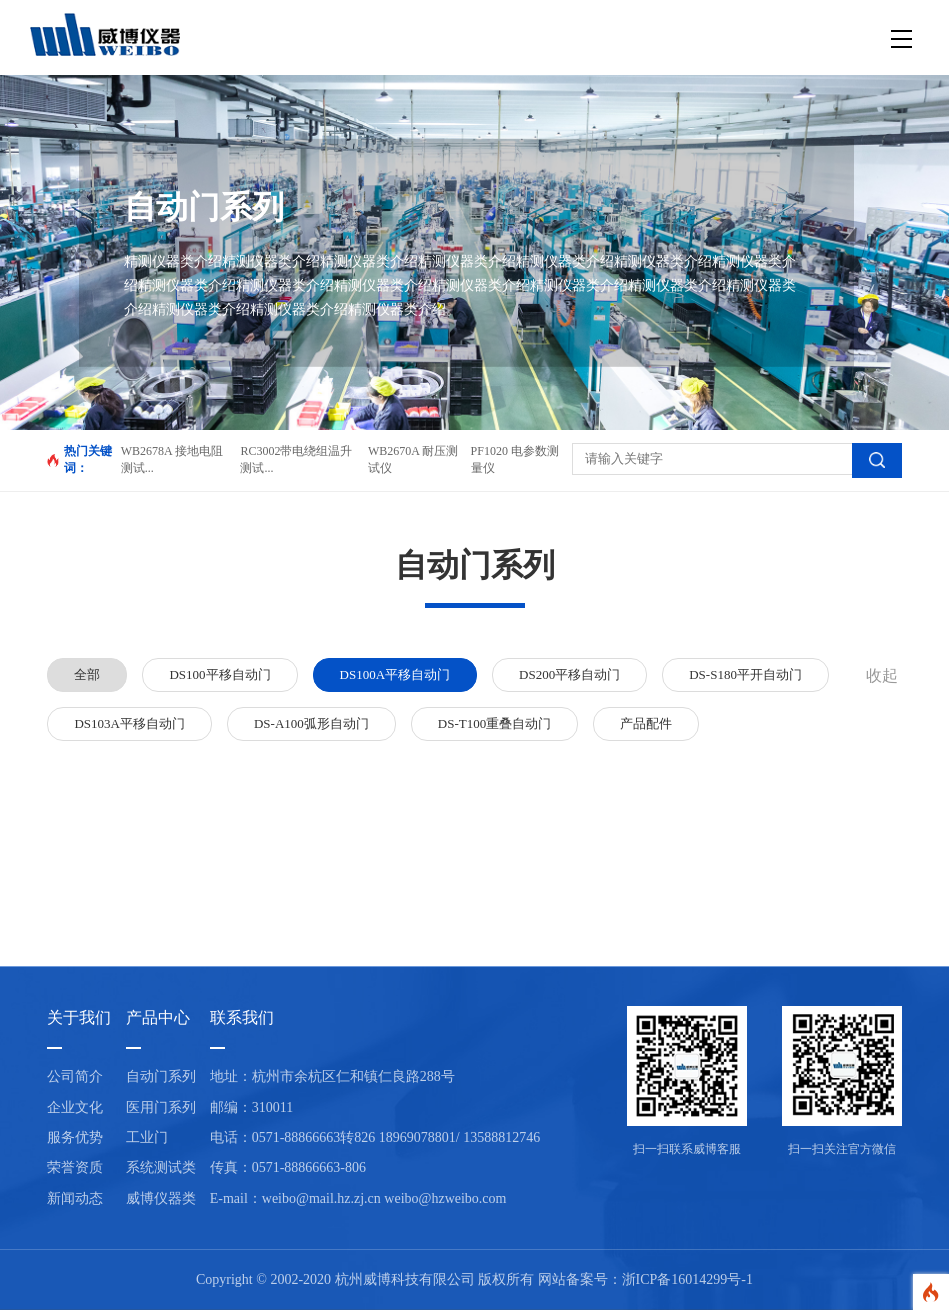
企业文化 (75, 1107)
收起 (882, 675)
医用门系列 (161, 1107)
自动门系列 (161, 1076)
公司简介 (75, 1076)
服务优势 (75, 1137)
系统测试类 (161, 1167)
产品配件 (646, 723)
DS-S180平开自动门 (745, 674)
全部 (87, 674)
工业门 (147, 1137)
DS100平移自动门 (219, 674)
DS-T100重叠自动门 (494, 723)
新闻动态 (75, 1198)
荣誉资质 (75, 1167)
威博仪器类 (161, 1198)
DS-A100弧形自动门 (311, 723)
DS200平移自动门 (569, 674)
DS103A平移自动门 (129, 723)
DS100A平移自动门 (395, 674)
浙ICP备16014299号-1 (687, 1279)
